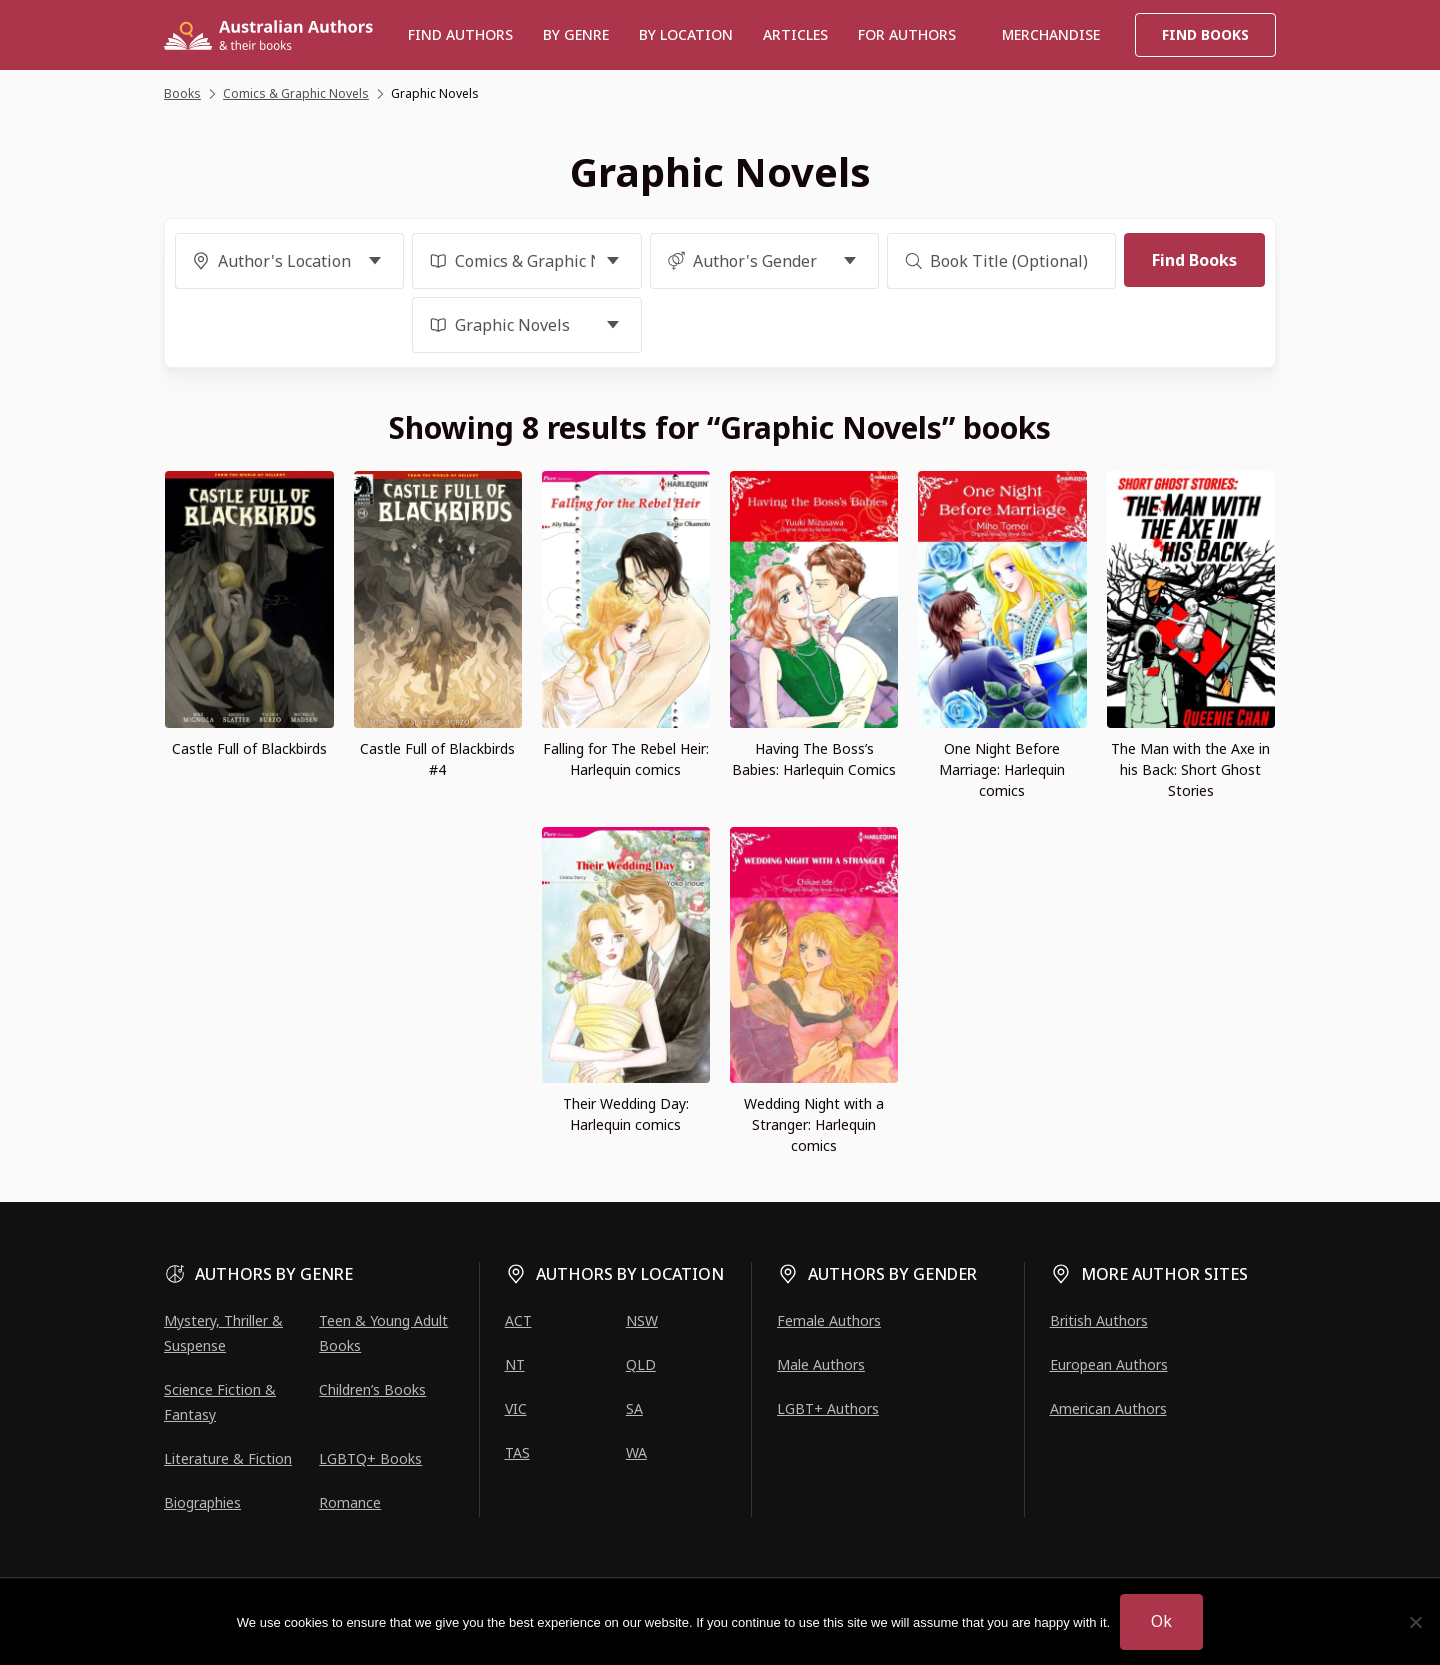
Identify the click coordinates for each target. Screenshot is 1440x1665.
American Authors (1108, 1408)
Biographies (202, 1502)
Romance (350, 1502)
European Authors (1109, 1364)
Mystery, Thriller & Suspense (223, 1333)
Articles (795, 34)
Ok (1161, 1621)
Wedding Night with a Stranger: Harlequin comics (814, 1124)
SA (634, 1408)
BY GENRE (576, 34)
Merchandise (1051, 34)
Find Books (1205, 34)
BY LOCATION (686, 34)
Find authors (460, 34)
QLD (641, 1364)
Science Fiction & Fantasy (220, 1402)
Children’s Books (372, 1389)
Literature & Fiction (228, 1458)
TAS (517, 1452)
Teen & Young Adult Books (383, 1333)
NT (515, 1364)
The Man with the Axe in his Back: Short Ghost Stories (1190, 769)
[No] (1415, 1622)
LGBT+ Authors (828, 1408)
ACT (518, 1320)
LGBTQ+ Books (370, 1458)
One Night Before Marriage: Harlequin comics (1002, 769)
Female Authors (829, 1320)
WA (636, 1452)
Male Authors (821, 1364)
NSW (642, 1320)
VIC (516, 1408)
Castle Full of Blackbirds (249, 748)
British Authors (1099, 1320)
